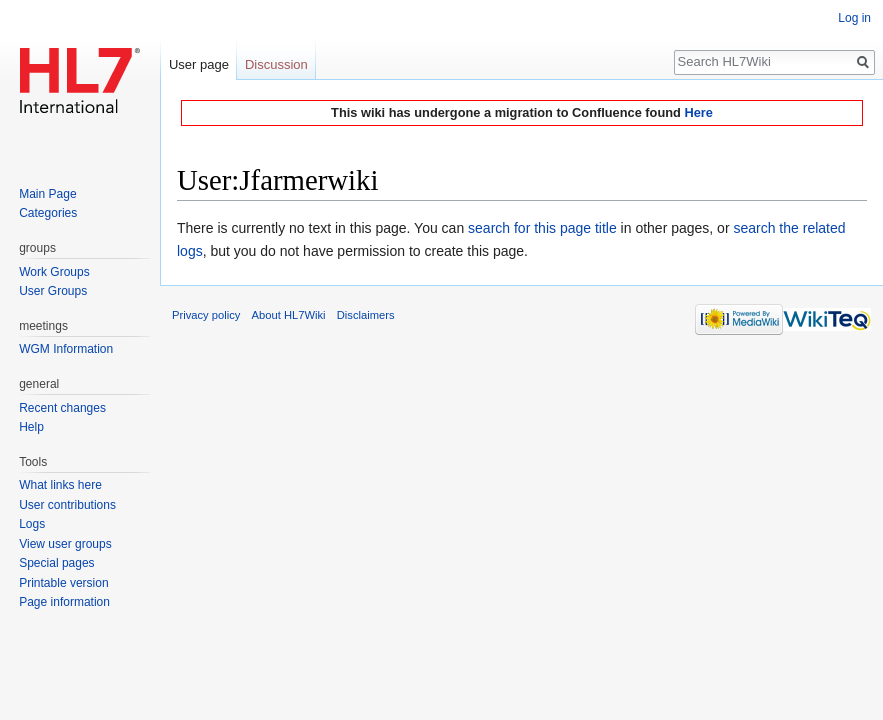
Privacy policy (206, 315)
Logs (32, 524)
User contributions (67, 505)
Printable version (63, 583)
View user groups (65, 544)
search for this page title (542, 228)
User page (199, 64)
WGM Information (66, 349)
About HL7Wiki (289, 315)
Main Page (47, 194)
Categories (48, 213)
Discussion (276, 64)
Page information (64, 602)
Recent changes (62, 408)
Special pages (56, 563)
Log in (854, 18)
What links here (60, 485)
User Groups (53, 291)
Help (31, 427)
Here (698, 112)
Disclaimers (366, 315)
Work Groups (54, 272)
